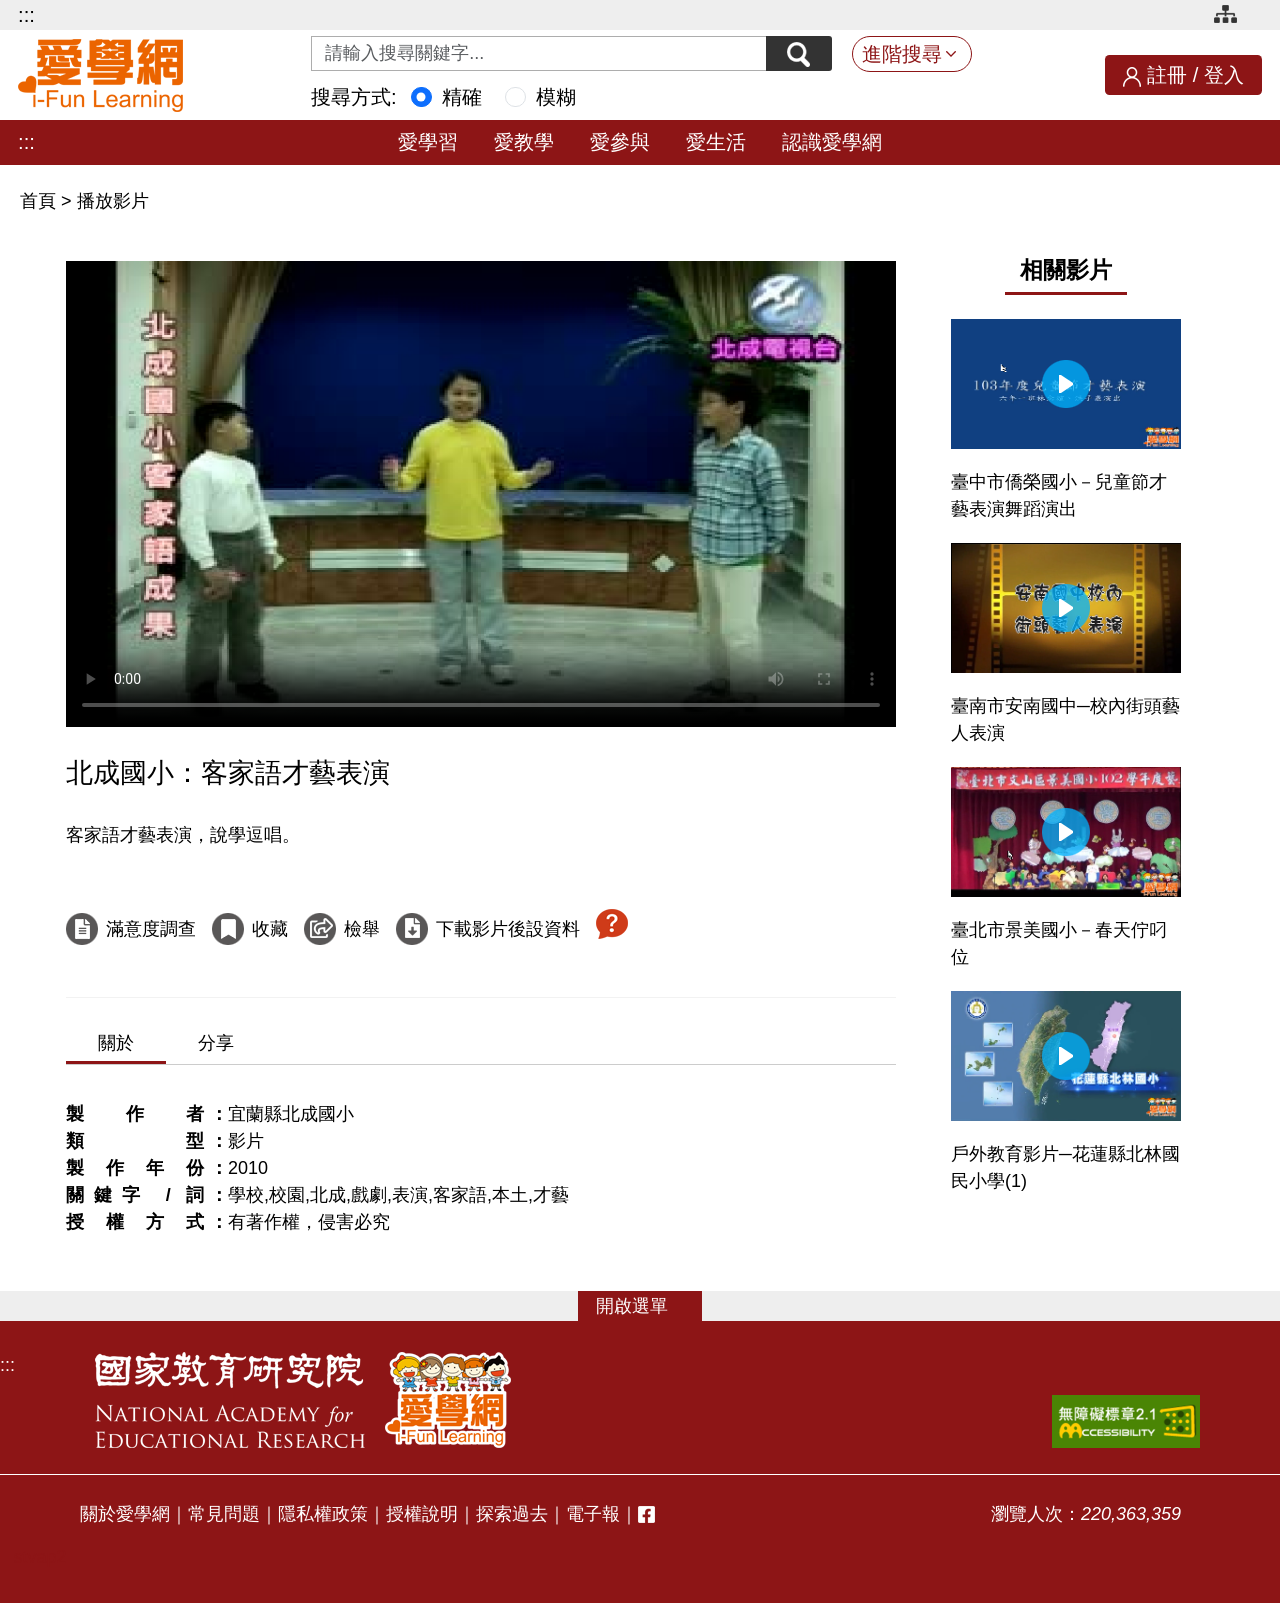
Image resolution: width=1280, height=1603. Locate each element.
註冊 (1167, 75)
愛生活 (716, 142)
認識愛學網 (832, 142)
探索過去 (512, 1514)
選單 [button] (650, 1306)
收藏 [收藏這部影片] (270, 929)
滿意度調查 (151, 929)
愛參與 (620, 142)
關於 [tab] (116, 1043)
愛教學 (524, 142)
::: (26, 15)
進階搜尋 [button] (902, 54)
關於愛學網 (125, 1514)
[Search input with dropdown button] (537, 53)
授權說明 (422, 1514)
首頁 (40, 201)
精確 (462, 97)
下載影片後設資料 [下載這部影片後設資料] (508, 929)
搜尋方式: (354, 97)
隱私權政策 (323, 1514)
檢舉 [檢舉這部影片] (362, 929)
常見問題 (224, 1514)
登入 (1224, 75)
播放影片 (113, 201)
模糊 (556, 97)
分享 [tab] (216, 1043)
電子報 (593, 1514)
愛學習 (428, 142)
